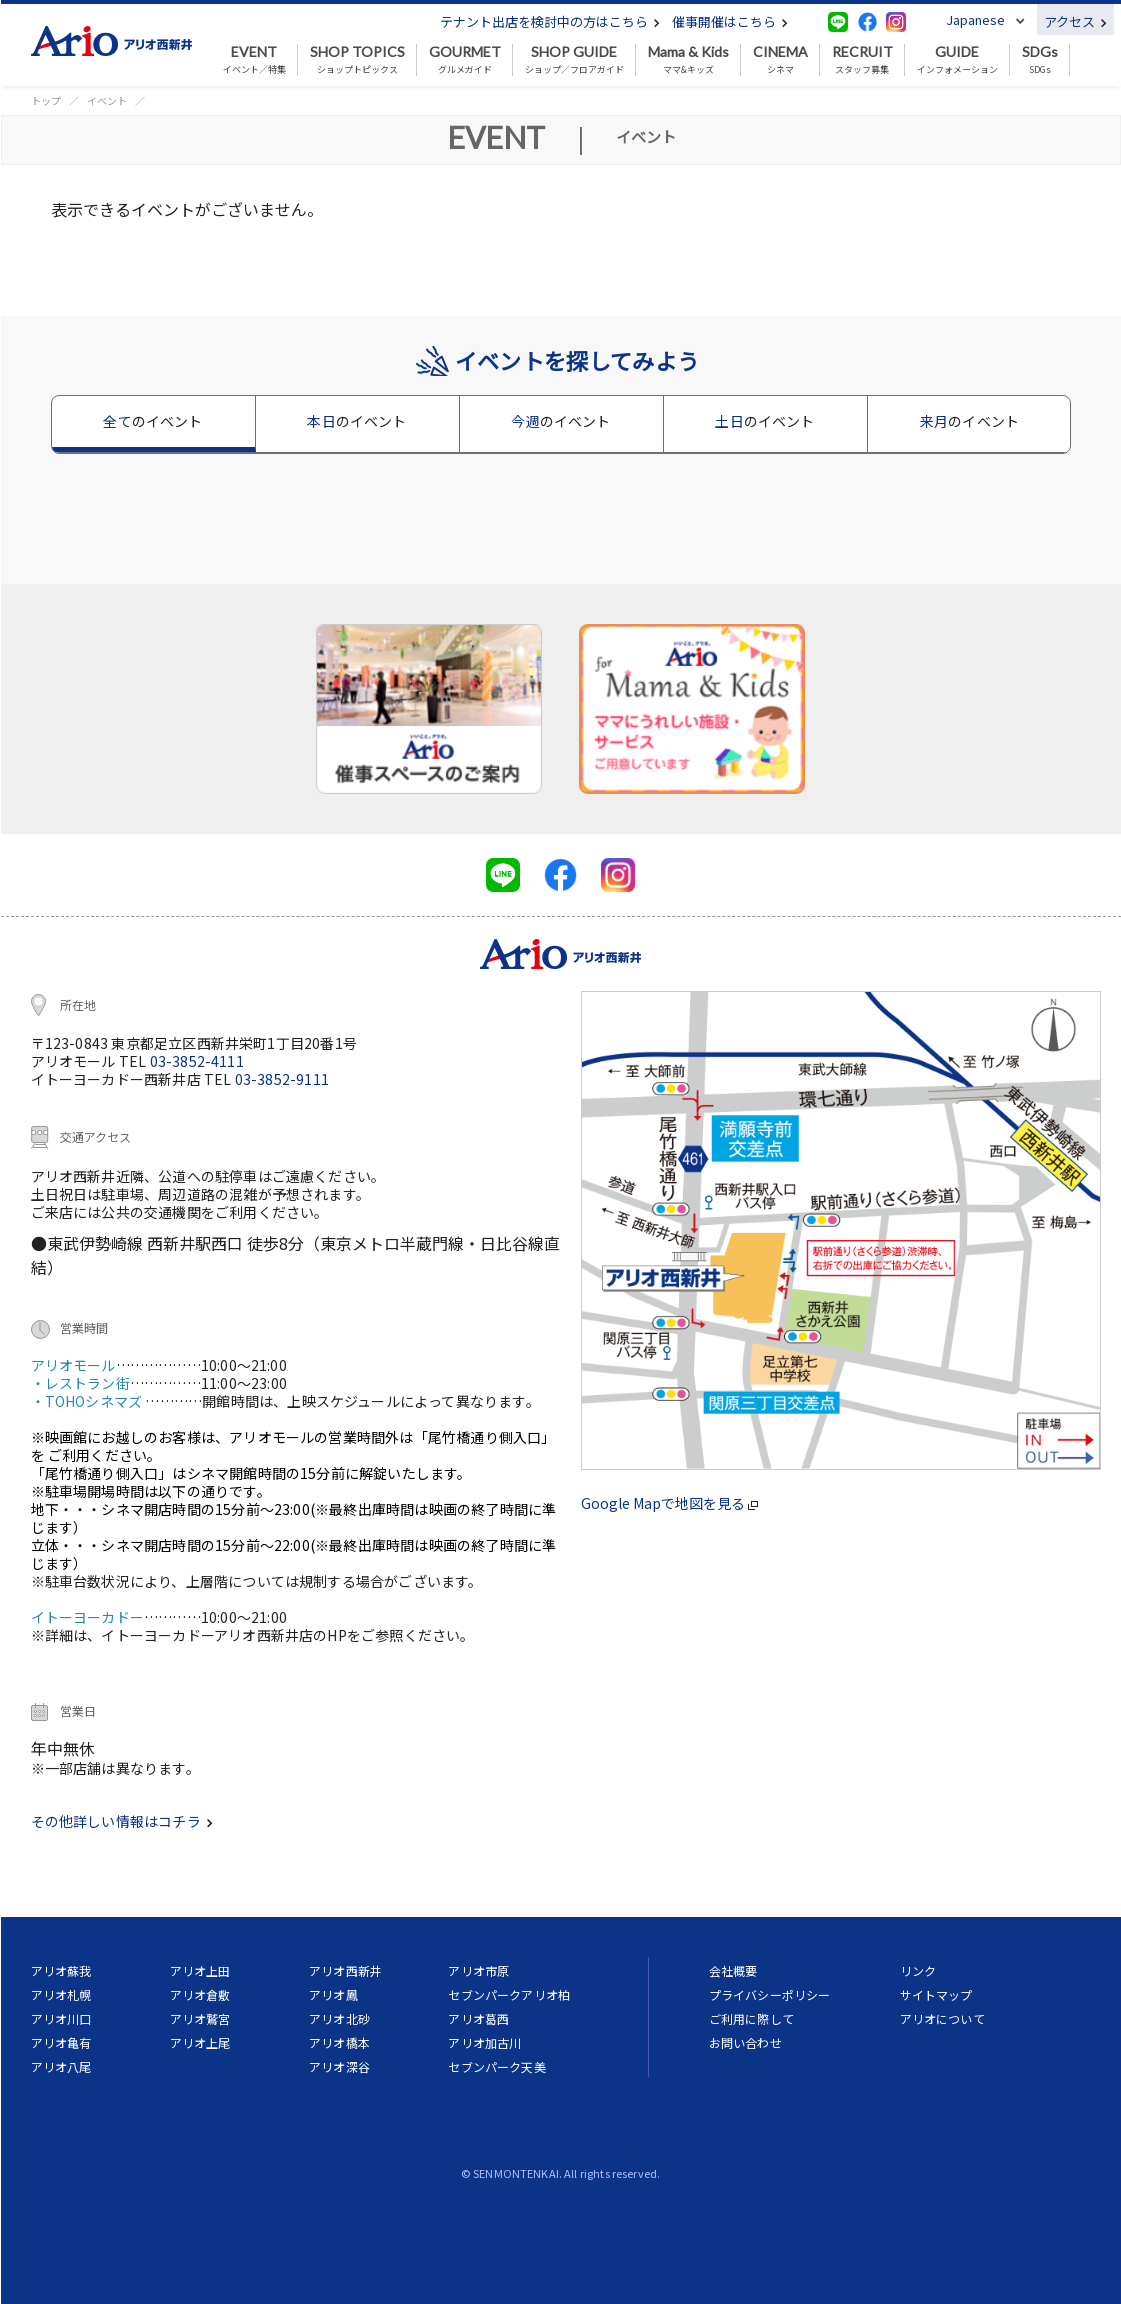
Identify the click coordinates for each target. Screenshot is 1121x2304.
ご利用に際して (751, 2018)
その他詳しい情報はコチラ (122, 1821)
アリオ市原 (478, 1970)
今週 (560, 421)
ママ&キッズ (688, 60)
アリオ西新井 (345, 1970)
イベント (107, 100)
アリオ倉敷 (200, 1994)
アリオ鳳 (333, 1994)
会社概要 (733, 1970)
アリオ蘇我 (61, 1970)
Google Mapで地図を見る (669, 1503)
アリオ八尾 (61, 2066)
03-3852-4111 (197, 1061)
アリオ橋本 (339, 2042)
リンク (918, 1970)
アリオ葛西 (478, 2018)
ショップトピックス (357, 60)
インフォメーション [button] (957, 60)
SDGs (1040, 60)
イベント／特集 (254, 60)
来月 (969, 421)
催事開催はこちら (730, 21)
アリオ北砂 (339, 2018)
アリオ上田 (200, 1970)
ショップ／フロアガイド (574, 60)
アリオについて (942, 2018)
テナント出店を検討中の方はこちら (550, 21)
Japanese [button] (975, 19)
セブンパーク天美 (496, 2066)
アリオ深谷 (339, 2066)
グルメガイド (465, 60)
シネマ (780, 60)
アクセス (1075, 21)
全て (152, 421)
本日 (356, 421)
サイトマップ (936, 1994)
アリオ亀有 (61, 2042)
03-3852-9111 (282, 1079)
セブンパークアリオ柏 (509, 1994)
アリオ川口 (61, 2018)
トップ (46, 100)
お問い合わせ (745, 2042)
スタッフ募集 (862, 60)
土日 (764, 421)
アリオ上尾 (200, 2042)
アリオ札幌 (61, 1994)
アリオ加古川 (484, 2042)
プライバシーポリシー (770, 1994)
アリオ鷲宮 (200, 2018)
